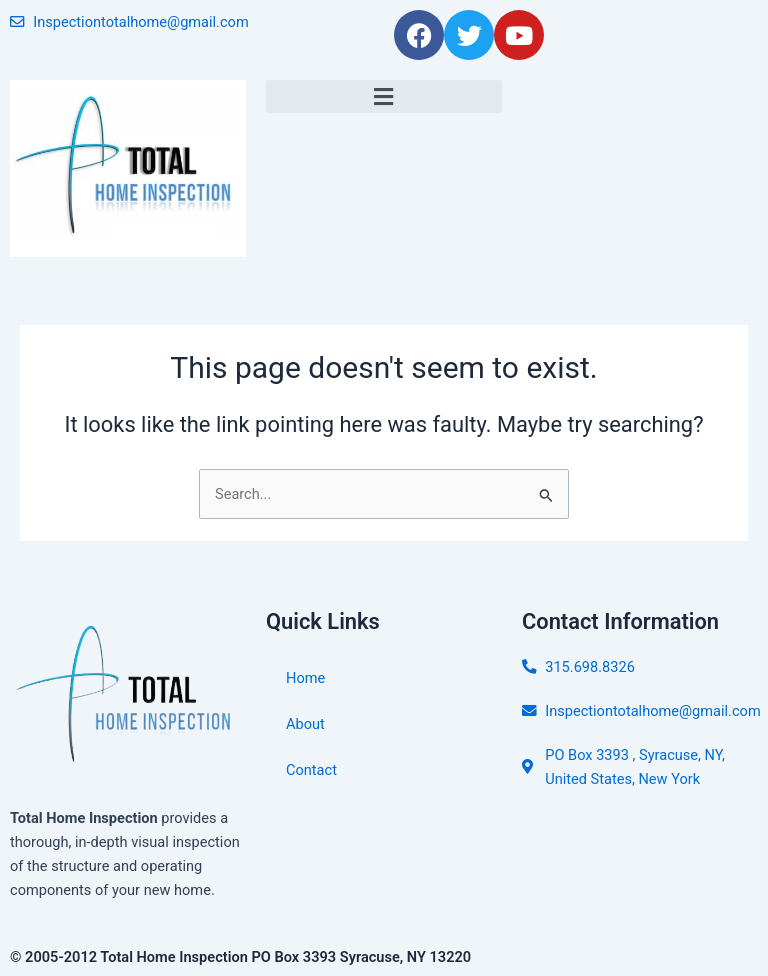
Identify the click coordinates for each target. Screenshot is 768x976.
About (305, 724)
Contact (311, 770)
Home (305, 678)
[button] (384, 96)
